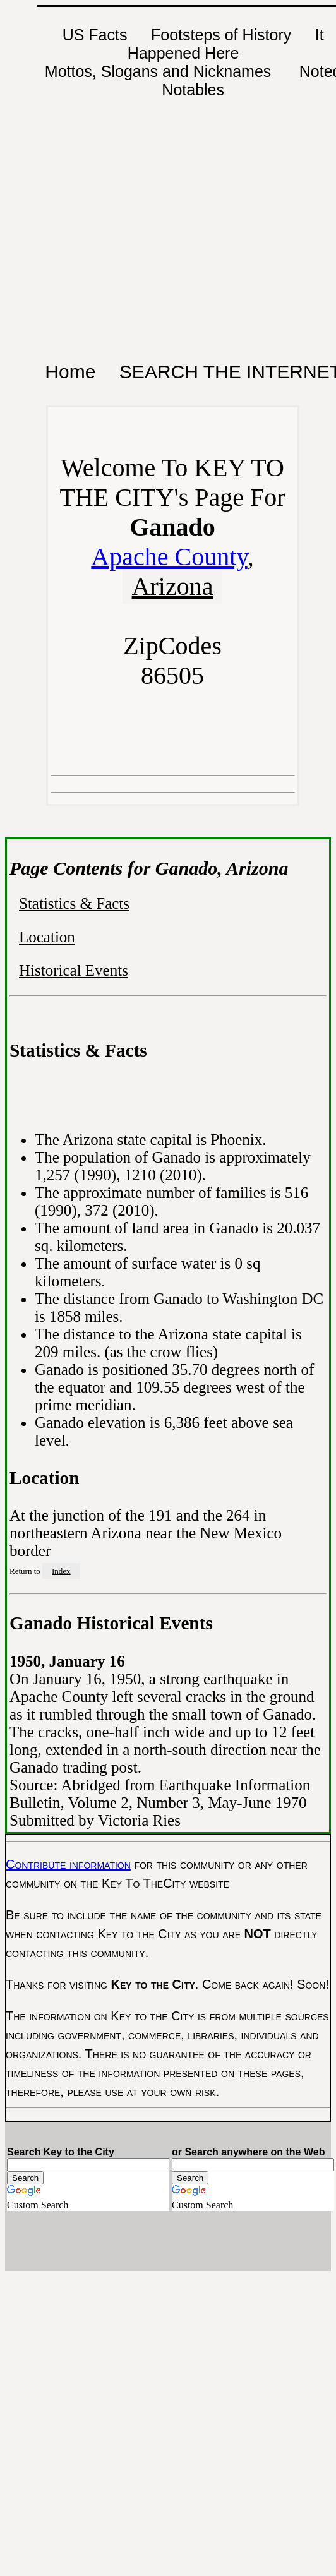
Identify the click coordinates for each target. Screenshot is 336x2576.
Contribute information (68, 1864)
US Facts (95, 35)
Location (47, 936)
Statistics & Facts (74, 903)
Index (61, 1571)
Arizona (172, 586)
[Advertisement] (120, 161)
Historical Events (73, 970)
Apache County (169, 556)
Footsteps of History (221, 35)
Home (70, 371)
